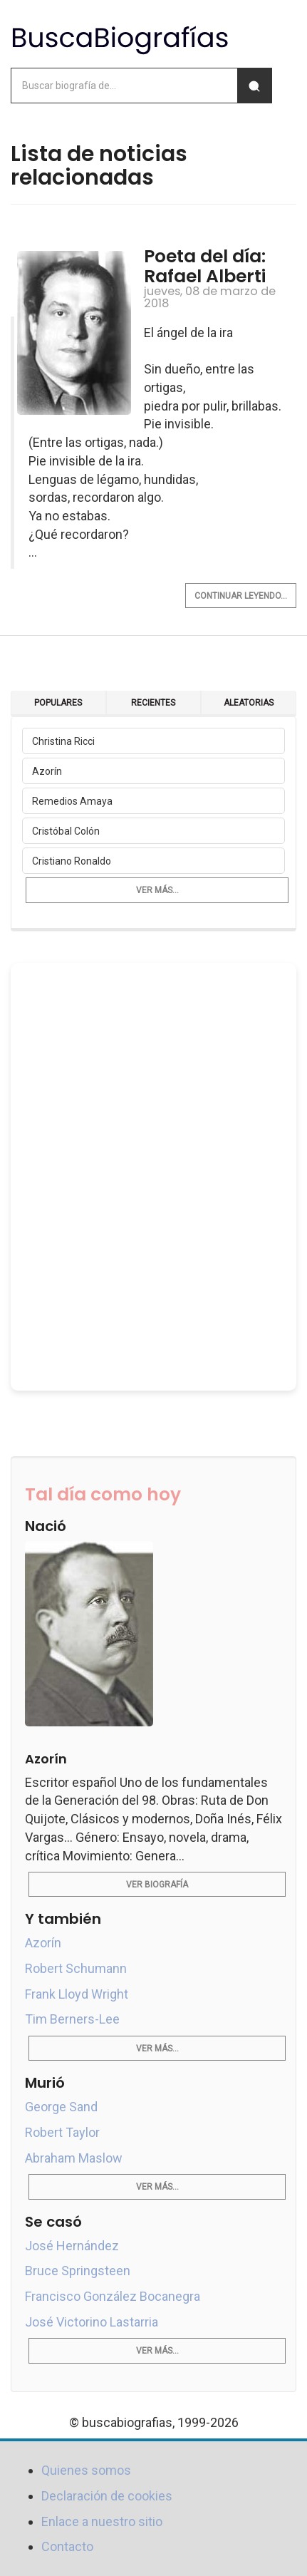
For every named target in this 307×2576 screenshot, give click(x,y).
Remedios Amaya (72, 801)
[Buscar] (254, 85)
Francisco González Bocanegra (112, 2296)
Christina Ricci (63, 741)
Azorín (47, 771)
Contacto (67, 2546)
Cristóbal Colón (66, 831)
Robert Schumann (76, 1968)
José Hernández (72, 2245)
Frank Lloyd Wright (76, 1994)
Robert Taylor (62, 2132)
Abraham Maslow (74, 2157)
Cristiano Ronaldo (71, 861)
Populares (58, 703)
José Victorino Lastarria (91, 2321)
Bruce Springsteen (77, 2270)
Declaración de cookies (106, 2495)
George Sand (61, 2106)
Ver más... (157, 890)
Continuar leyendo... (240, 596)
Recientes (153, 703)
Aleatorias (249, 703)
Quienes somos (86, 2470)
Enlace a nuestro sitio (101, 2521)
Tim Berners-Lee (72, 2018)
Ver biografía (157, 1885)
